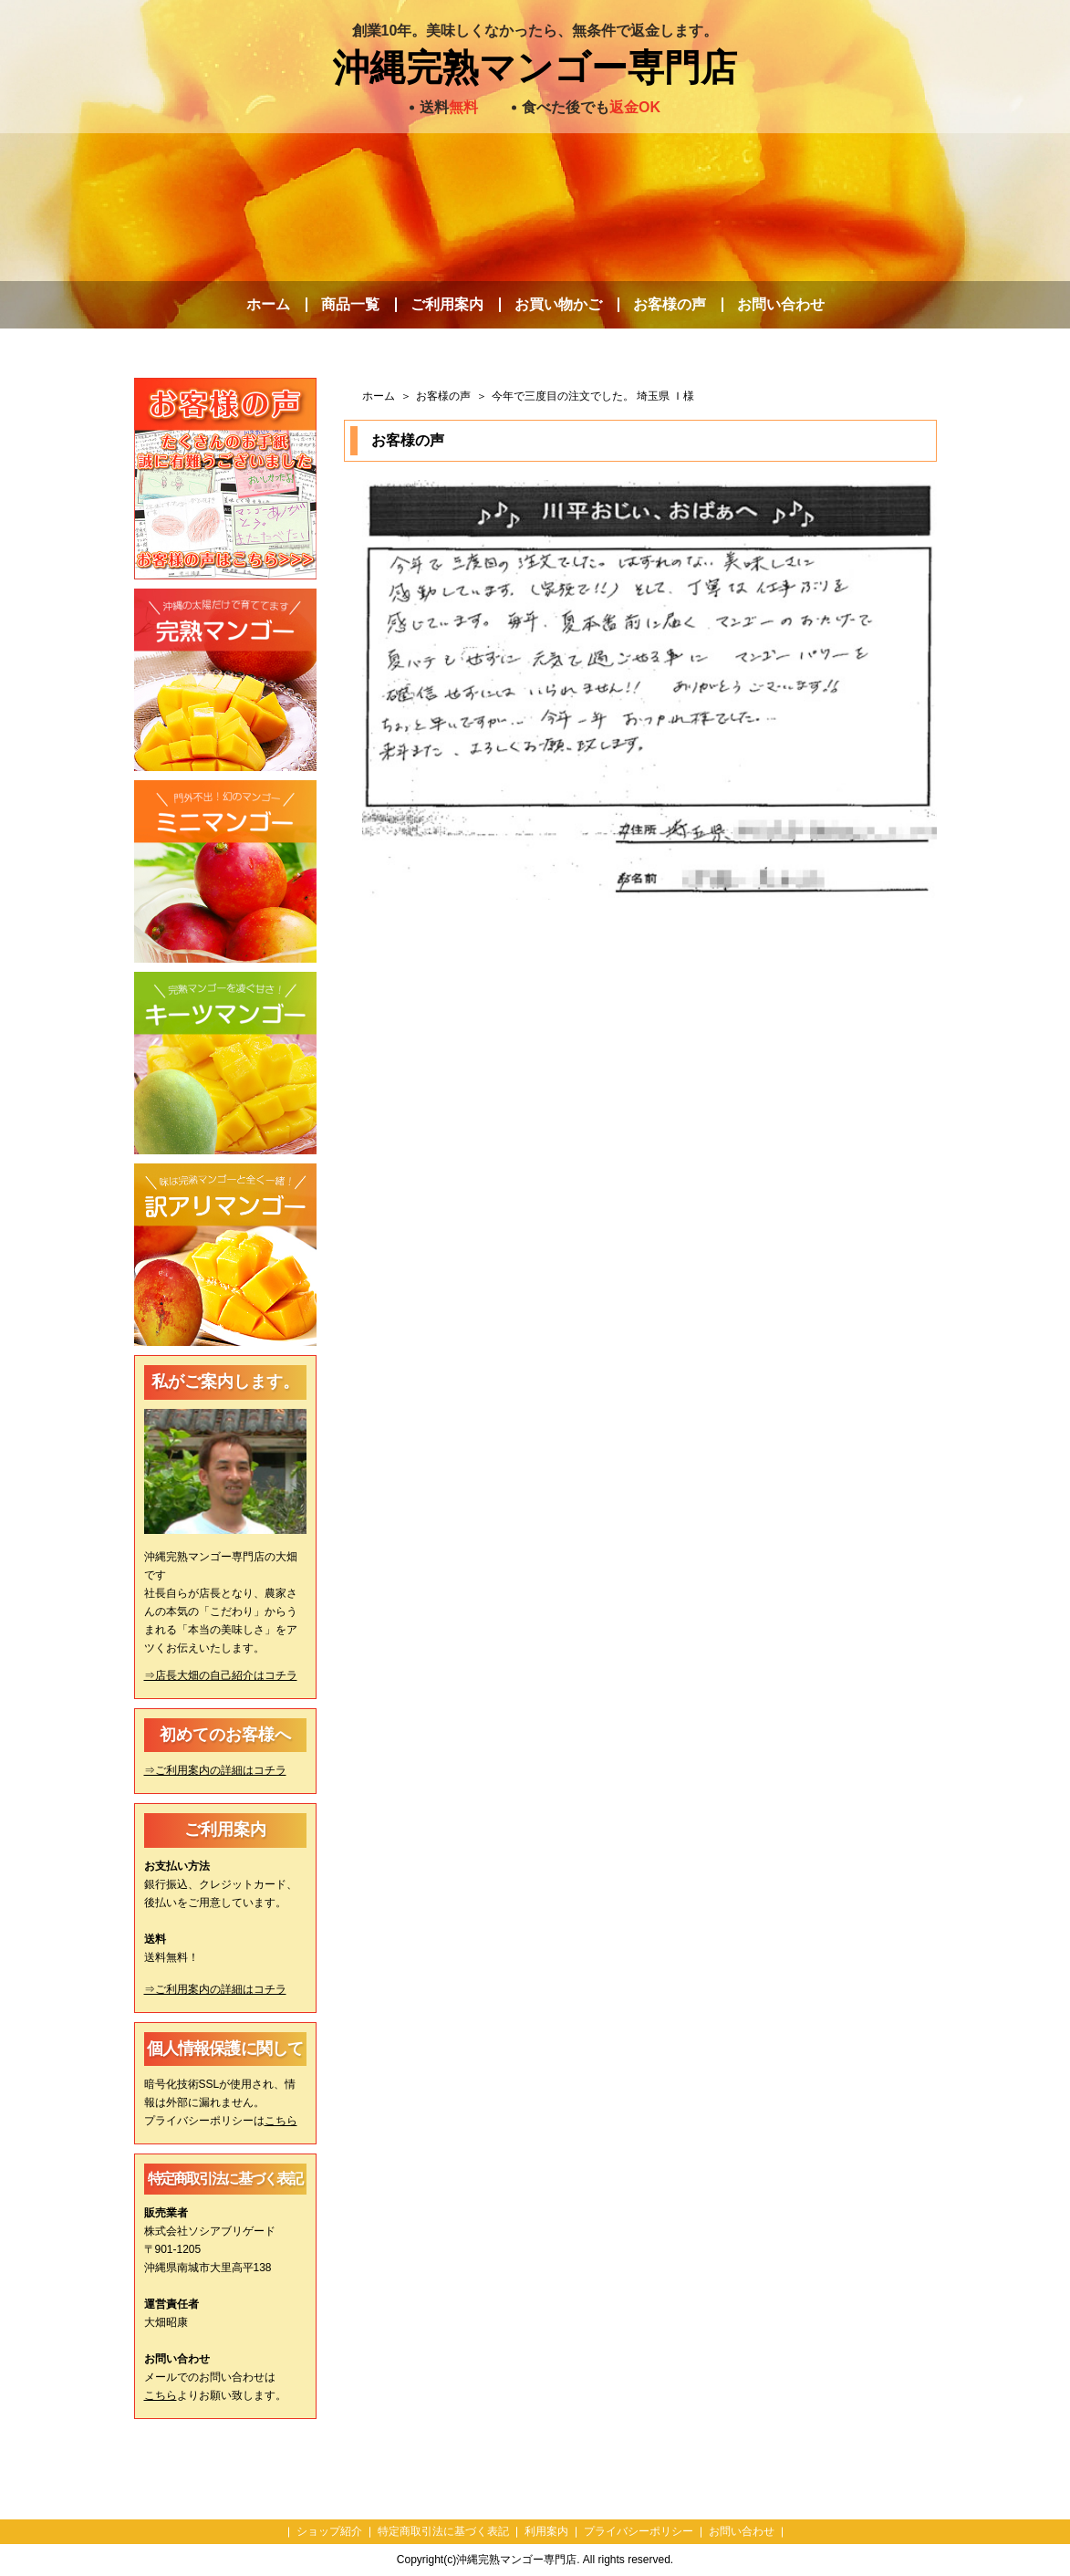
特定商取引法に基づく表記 (443, 2531)
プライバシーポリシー (638, 2531)
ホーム (268, 304)
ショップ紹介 (329, 2531)
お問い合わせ (781, 304)
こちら (281, 2120)
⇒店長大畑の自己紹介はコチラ (220, 1675)
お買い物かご (558, 304)
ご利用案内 (446, 304)
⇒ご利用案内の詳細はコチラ (215, 1770)
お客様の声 (669, 304)
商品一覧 (350, 304)
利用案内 (546, 2531)
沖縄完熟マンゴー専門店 (535, 68)
